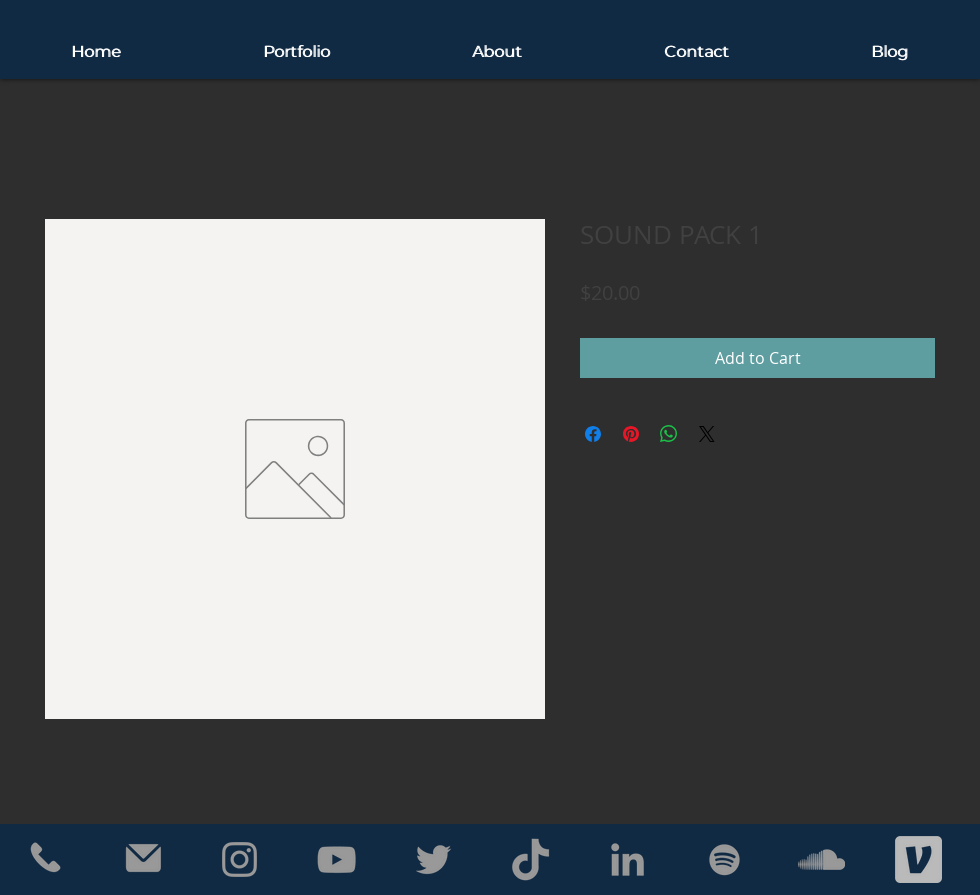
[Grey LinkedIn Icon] (627, 859)
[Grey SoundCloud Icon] (821, 859)
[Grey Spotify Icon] (724, 859)
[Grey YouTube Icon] (336, 859)
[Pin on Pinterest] (631, 434)
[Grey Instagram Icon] (239, 859)
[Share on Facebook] (593, 434)
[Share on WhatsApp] (669, 434)
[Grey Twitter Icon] (433, 859)
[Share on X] (707, 434)
